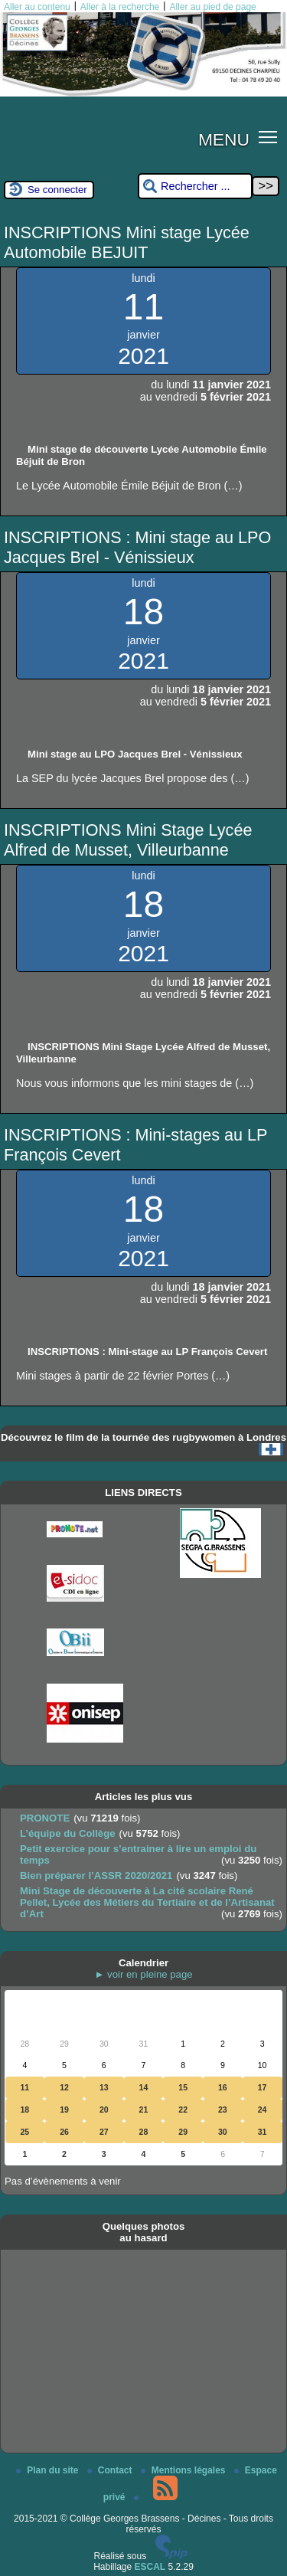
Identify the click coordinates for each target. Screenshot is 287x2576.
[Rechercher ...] (195, 186)
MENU (223, 139)
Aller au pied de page (212, 7)
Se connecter (57, 189)
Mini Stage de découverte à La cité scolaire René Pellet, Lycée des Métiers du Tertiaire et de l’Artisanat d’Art (147, 1902)
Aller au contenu (37, 7)
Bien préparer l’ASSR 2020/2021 (96, 1875)
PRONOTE (45, 1818)
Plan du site (48, 2470)
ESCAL (150, 2566)
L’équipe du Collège (68, 1833)
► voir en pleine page (143, 1974)
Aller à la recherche (119, 7)
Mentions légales (184, 2470)
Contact (111, 2470)
